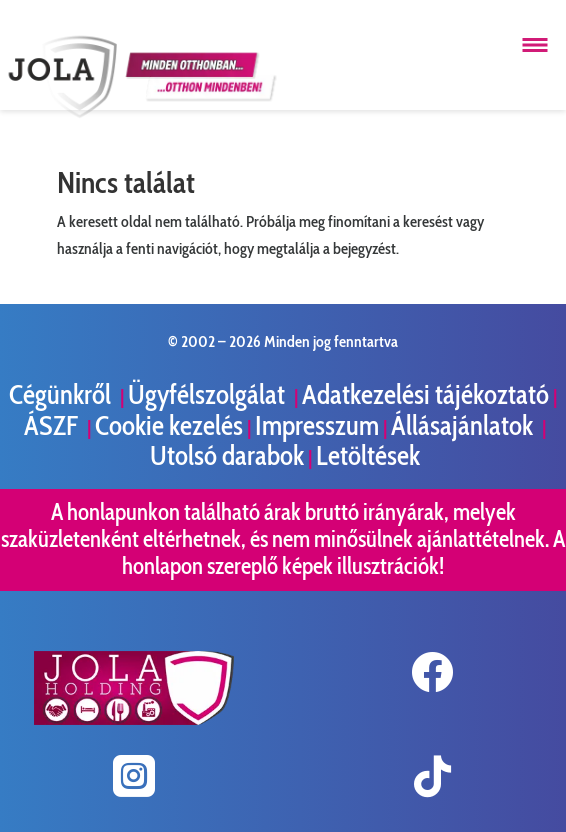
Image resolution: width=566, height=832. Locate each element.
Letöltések (368, 455)
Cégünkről (62, 394)
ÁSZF (53, 425)
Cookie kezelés (169, 425)
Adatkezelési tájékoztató (425, 394)
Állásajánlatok (464, 425)
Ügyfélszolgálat (209, 394)
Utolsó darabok (227, 455)
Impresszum (317, 425)
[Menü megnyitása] (535, 45)
